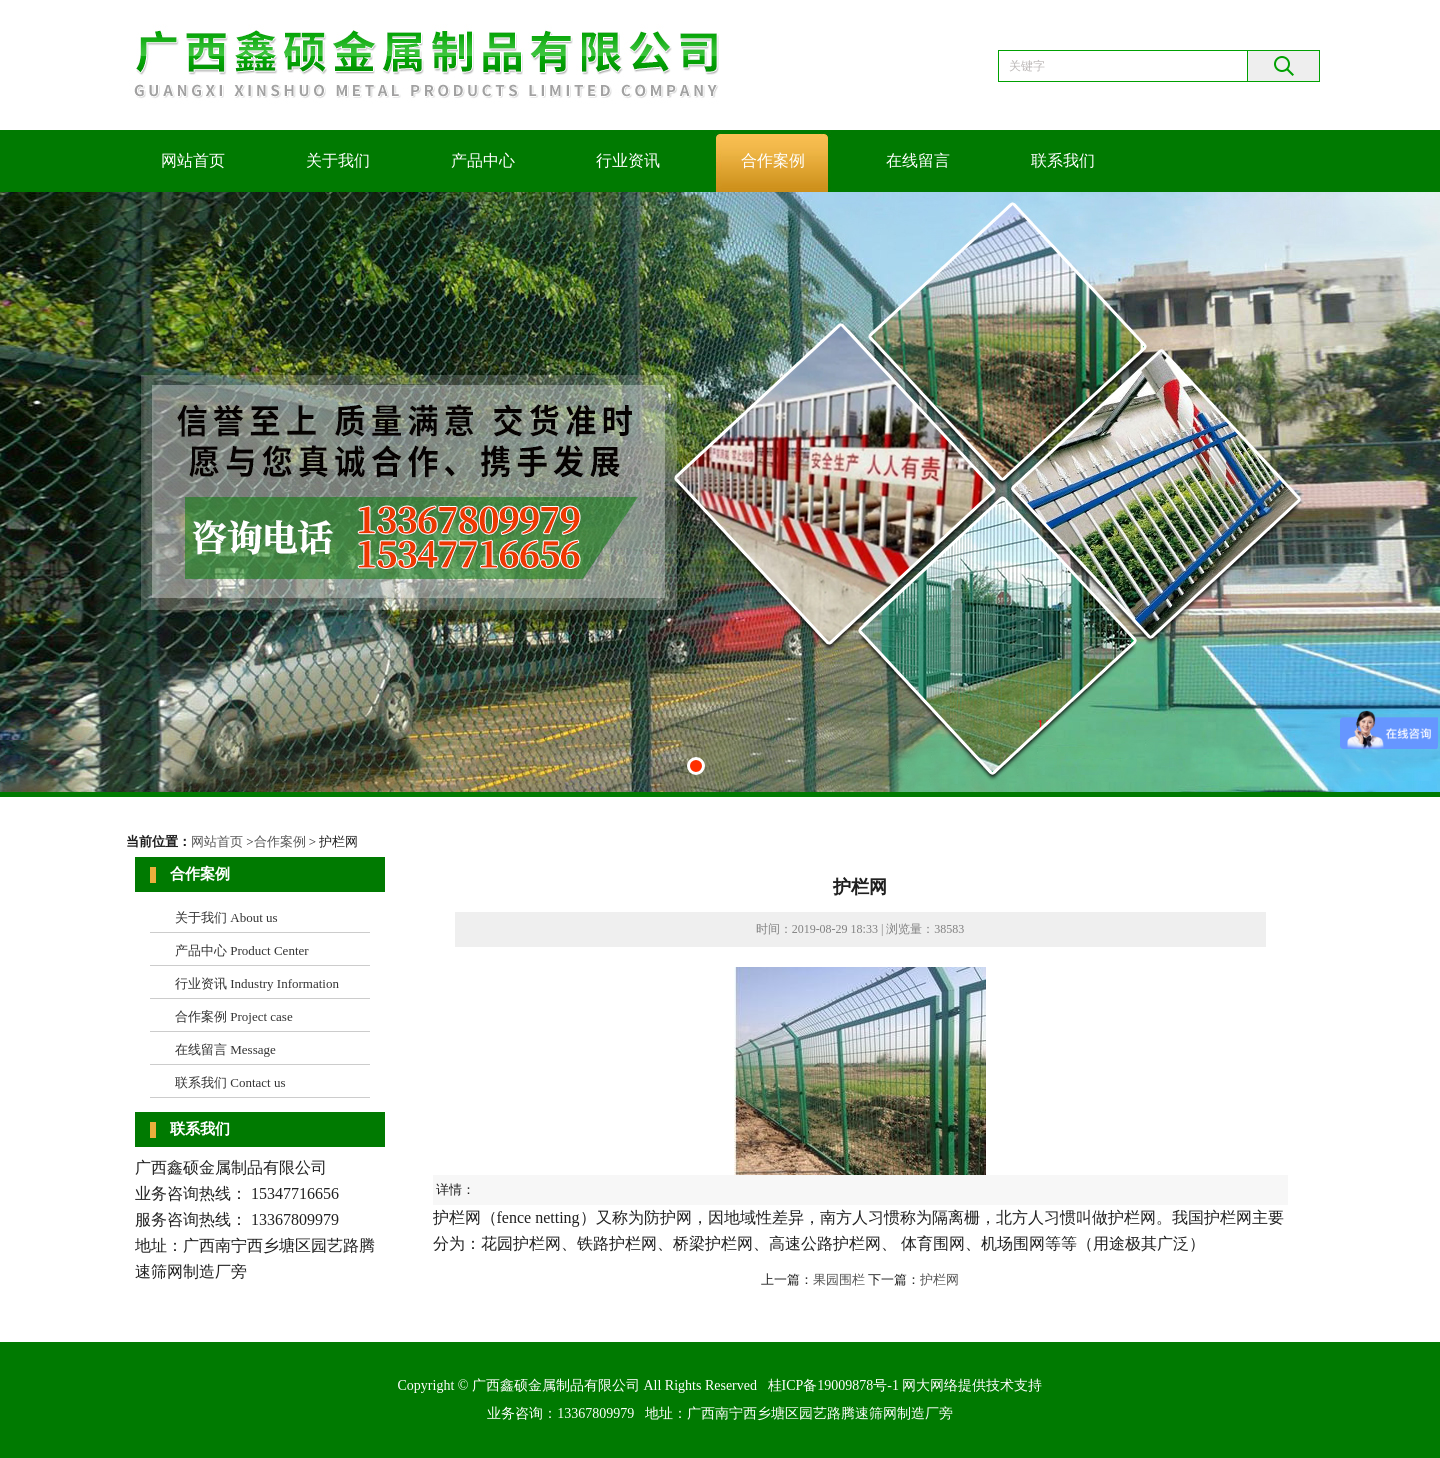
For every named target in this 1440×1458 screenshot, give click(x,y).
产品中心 (483, 160)
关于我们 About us (226, 917)
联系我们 (1063, 160)
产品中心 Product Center (242, 950)
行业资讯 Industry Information (257, 983)
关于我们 (338, 160)
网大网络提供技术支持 (972, 1385)
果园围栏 (839, 1279)
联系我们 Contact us (230, 1082)
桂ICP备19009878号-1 (833, 1385)
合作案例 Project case (234, 1016)
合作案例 (773, 160)
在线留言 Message (225, 1049)
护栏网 (939, 1279)
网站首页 (193, 160)
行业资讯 (628, 160)
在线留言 (918, 160)
